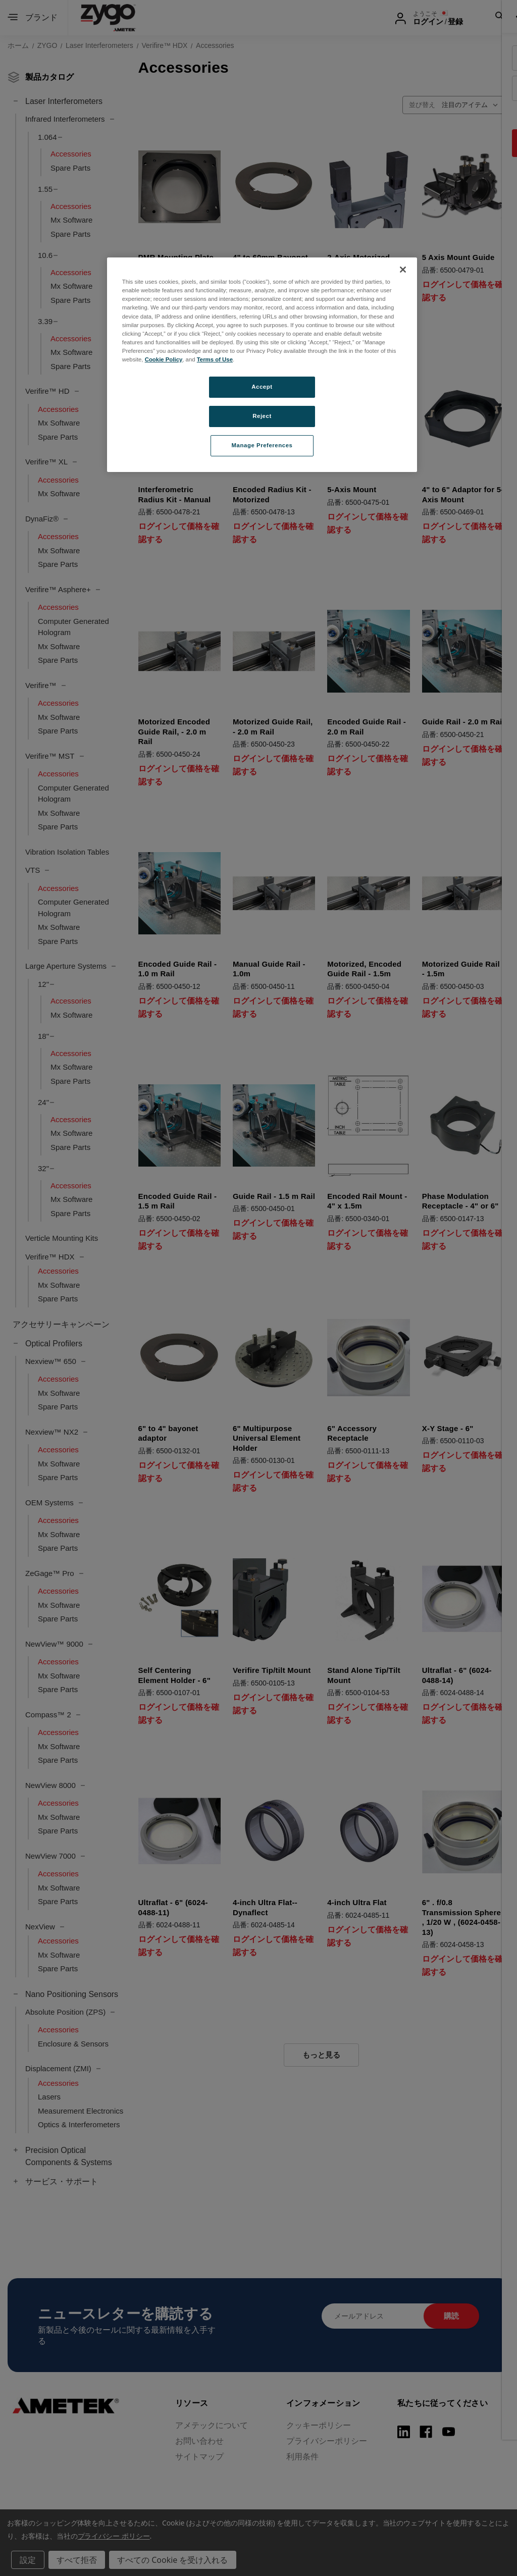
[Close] (403, 269)
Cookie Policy (164, 359)
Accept (261, 387)
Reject (262, 416)
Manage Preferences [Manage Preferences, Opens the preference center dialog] (262, 445)
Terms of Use (215, 359)
